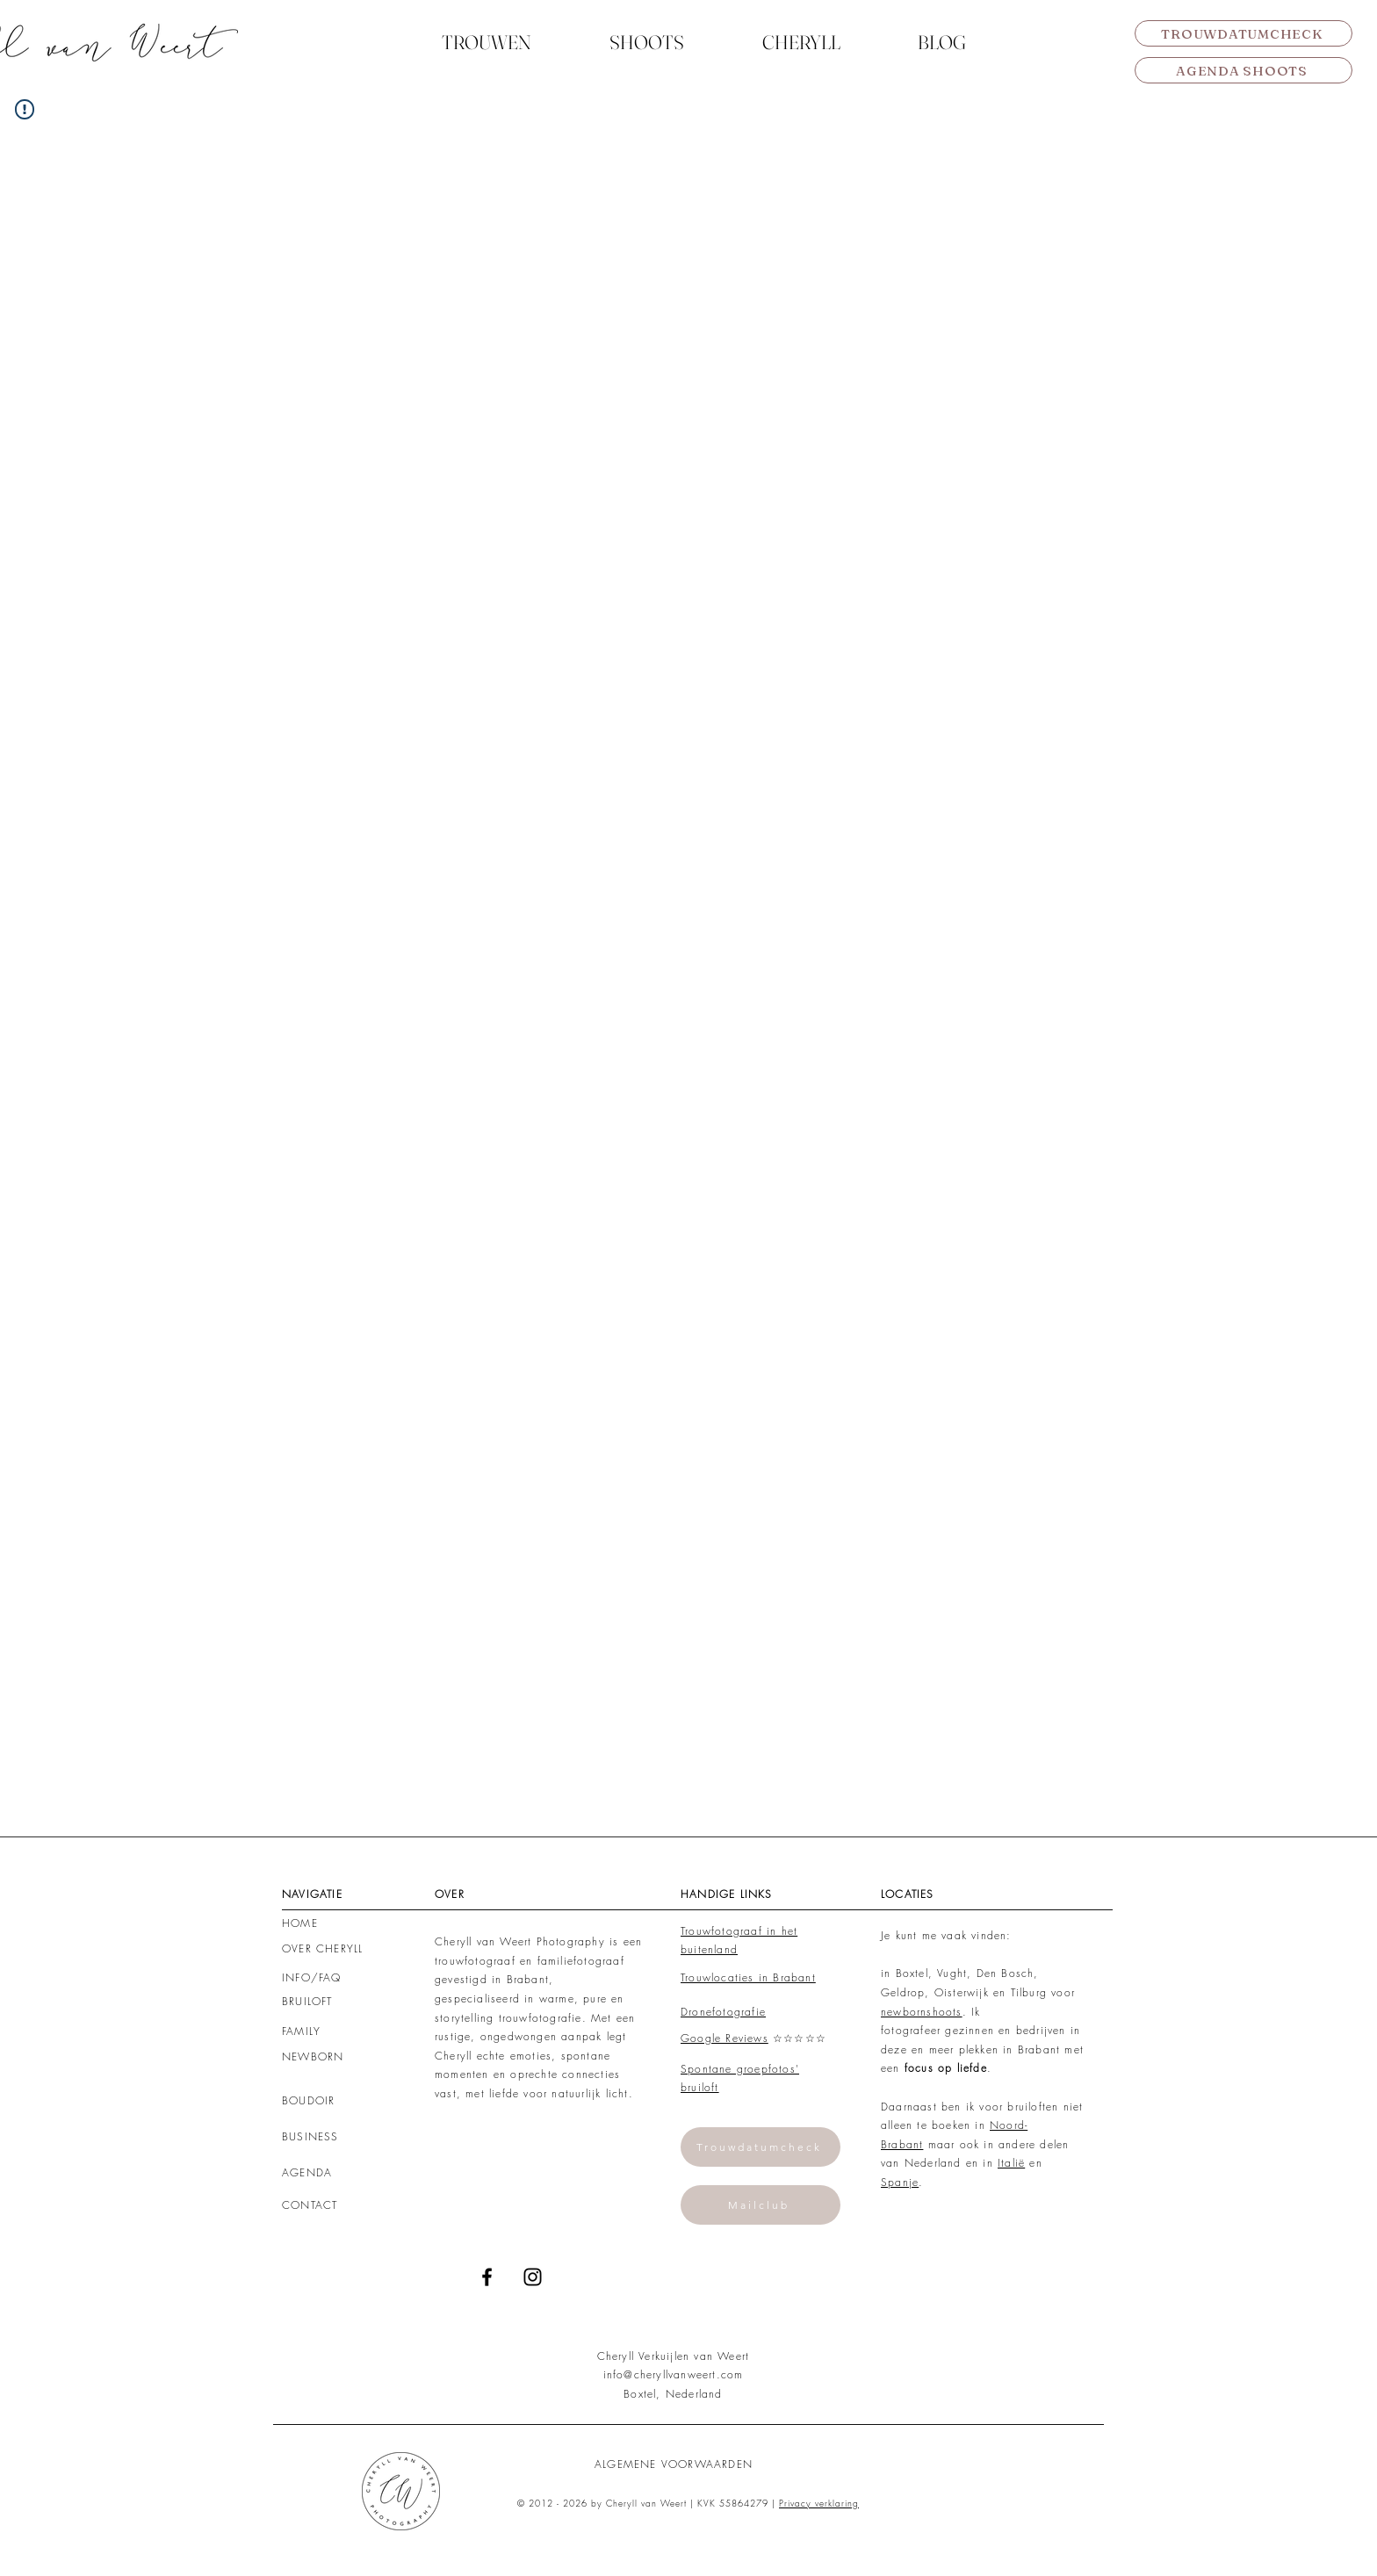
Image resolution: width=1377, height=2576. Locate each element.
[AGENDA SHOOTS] (1243, 70)
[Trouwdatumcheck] (760, 2147)
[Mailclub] (760, 2205)
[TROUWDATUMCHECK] (1243, 33)
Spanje (900, 2182)
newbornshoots (921, 2011)
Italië (1011, 2162)
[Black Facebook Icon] (487, 2277)
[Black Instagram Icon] (532, 2277)
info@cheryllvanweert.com (673, 2374)
